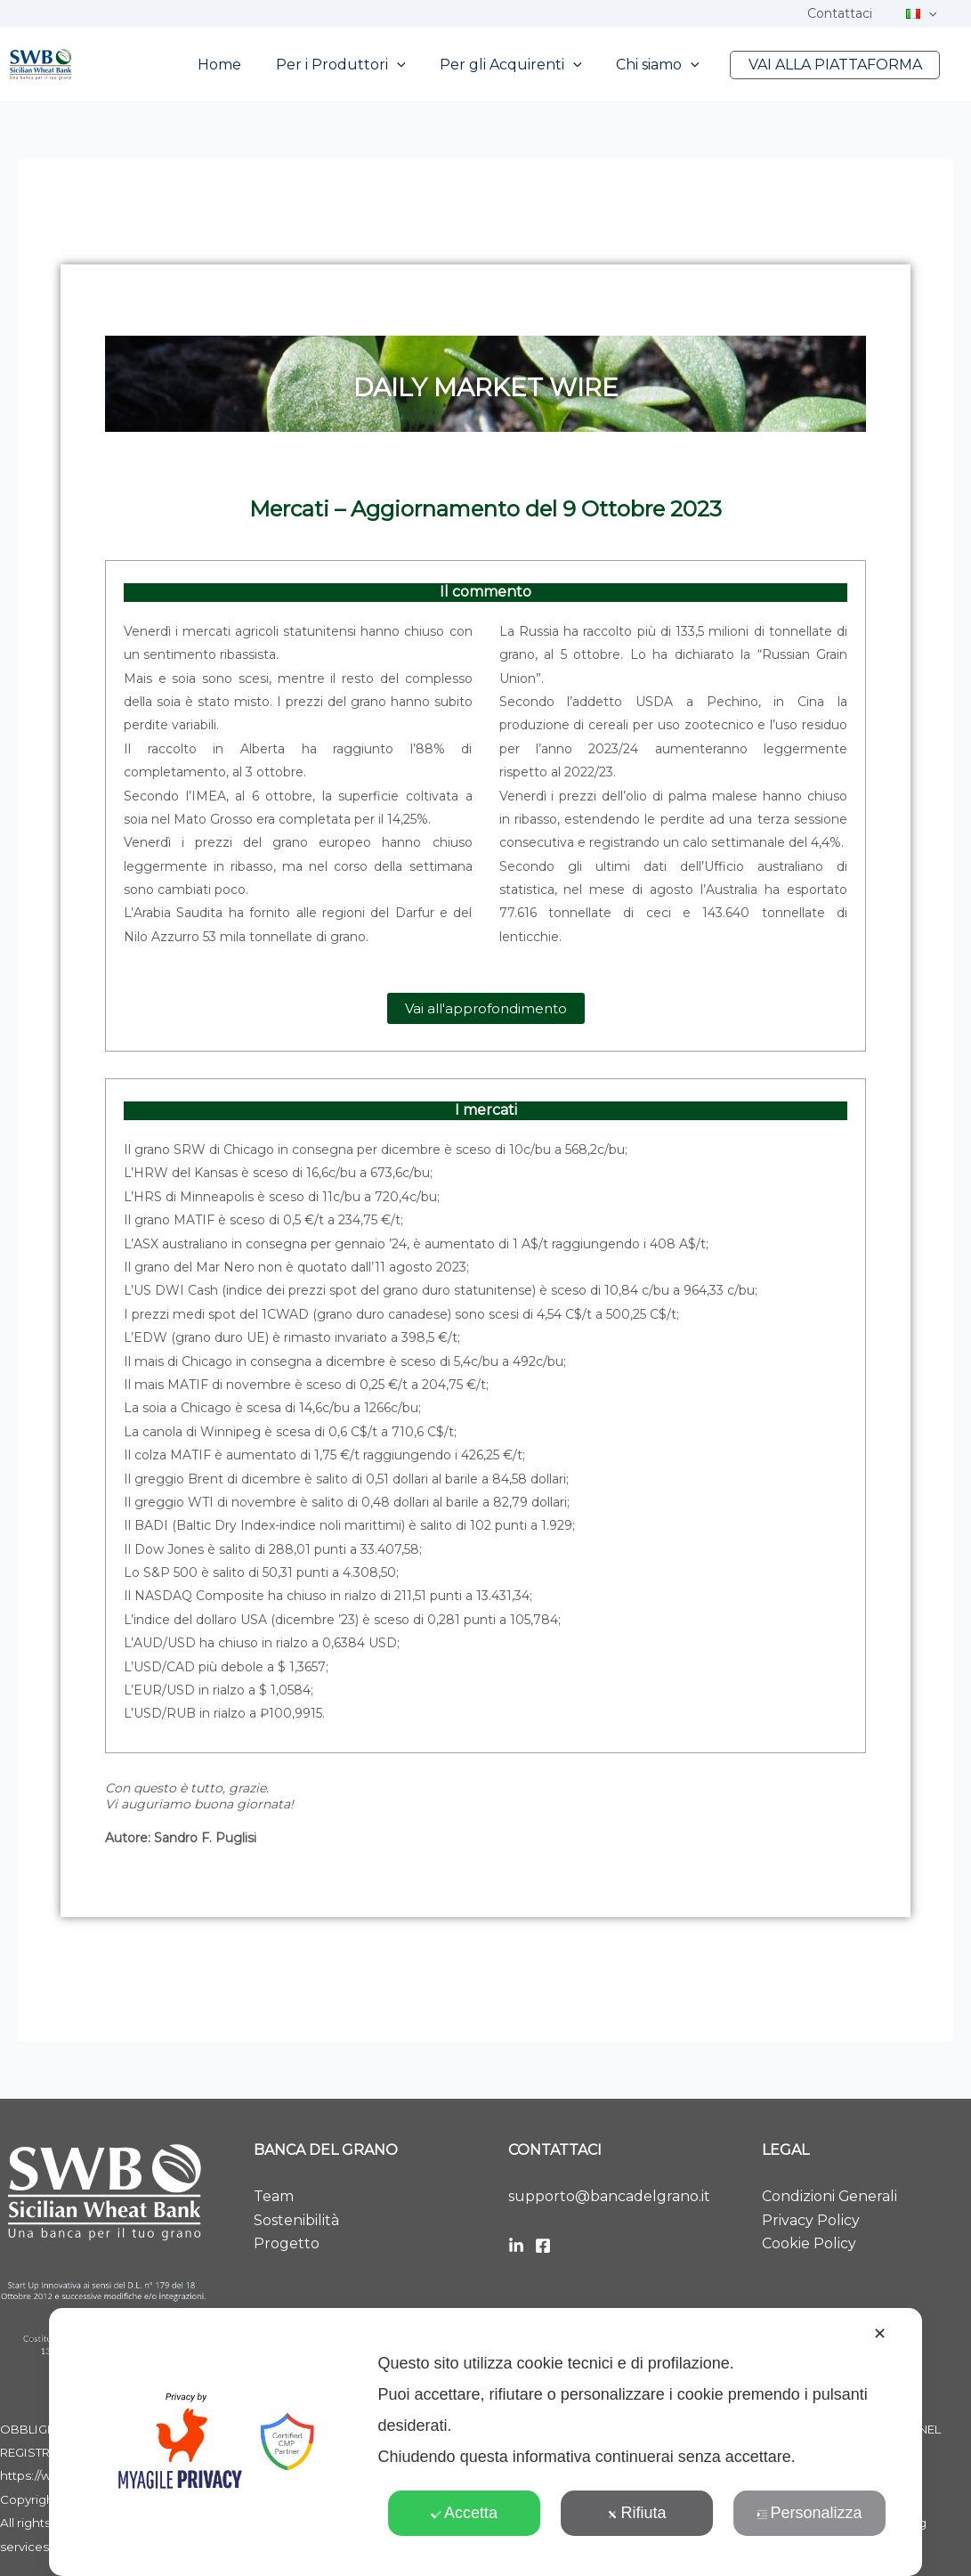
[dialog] (486, 2442)
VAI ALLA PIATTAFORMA (838, 64)
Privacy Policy (811, 2220)
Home (246, 64)
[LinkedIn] (516, 2246)
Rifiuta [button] (636, 2513)
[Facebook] (543, 2246)
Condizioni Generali (830, 2196)
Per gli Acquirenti (526, 65)
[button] (933, 13)
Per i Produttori (361, 65)
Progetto (287, 2243)
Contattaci (853, 13)
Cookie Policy (809, 2243)
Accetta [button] (464, 2513)
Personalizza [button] (809, 2513)
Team (274, 2196)
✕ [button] (879, 2334)
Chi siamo (666, 65)
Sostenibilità (296, 2220)
